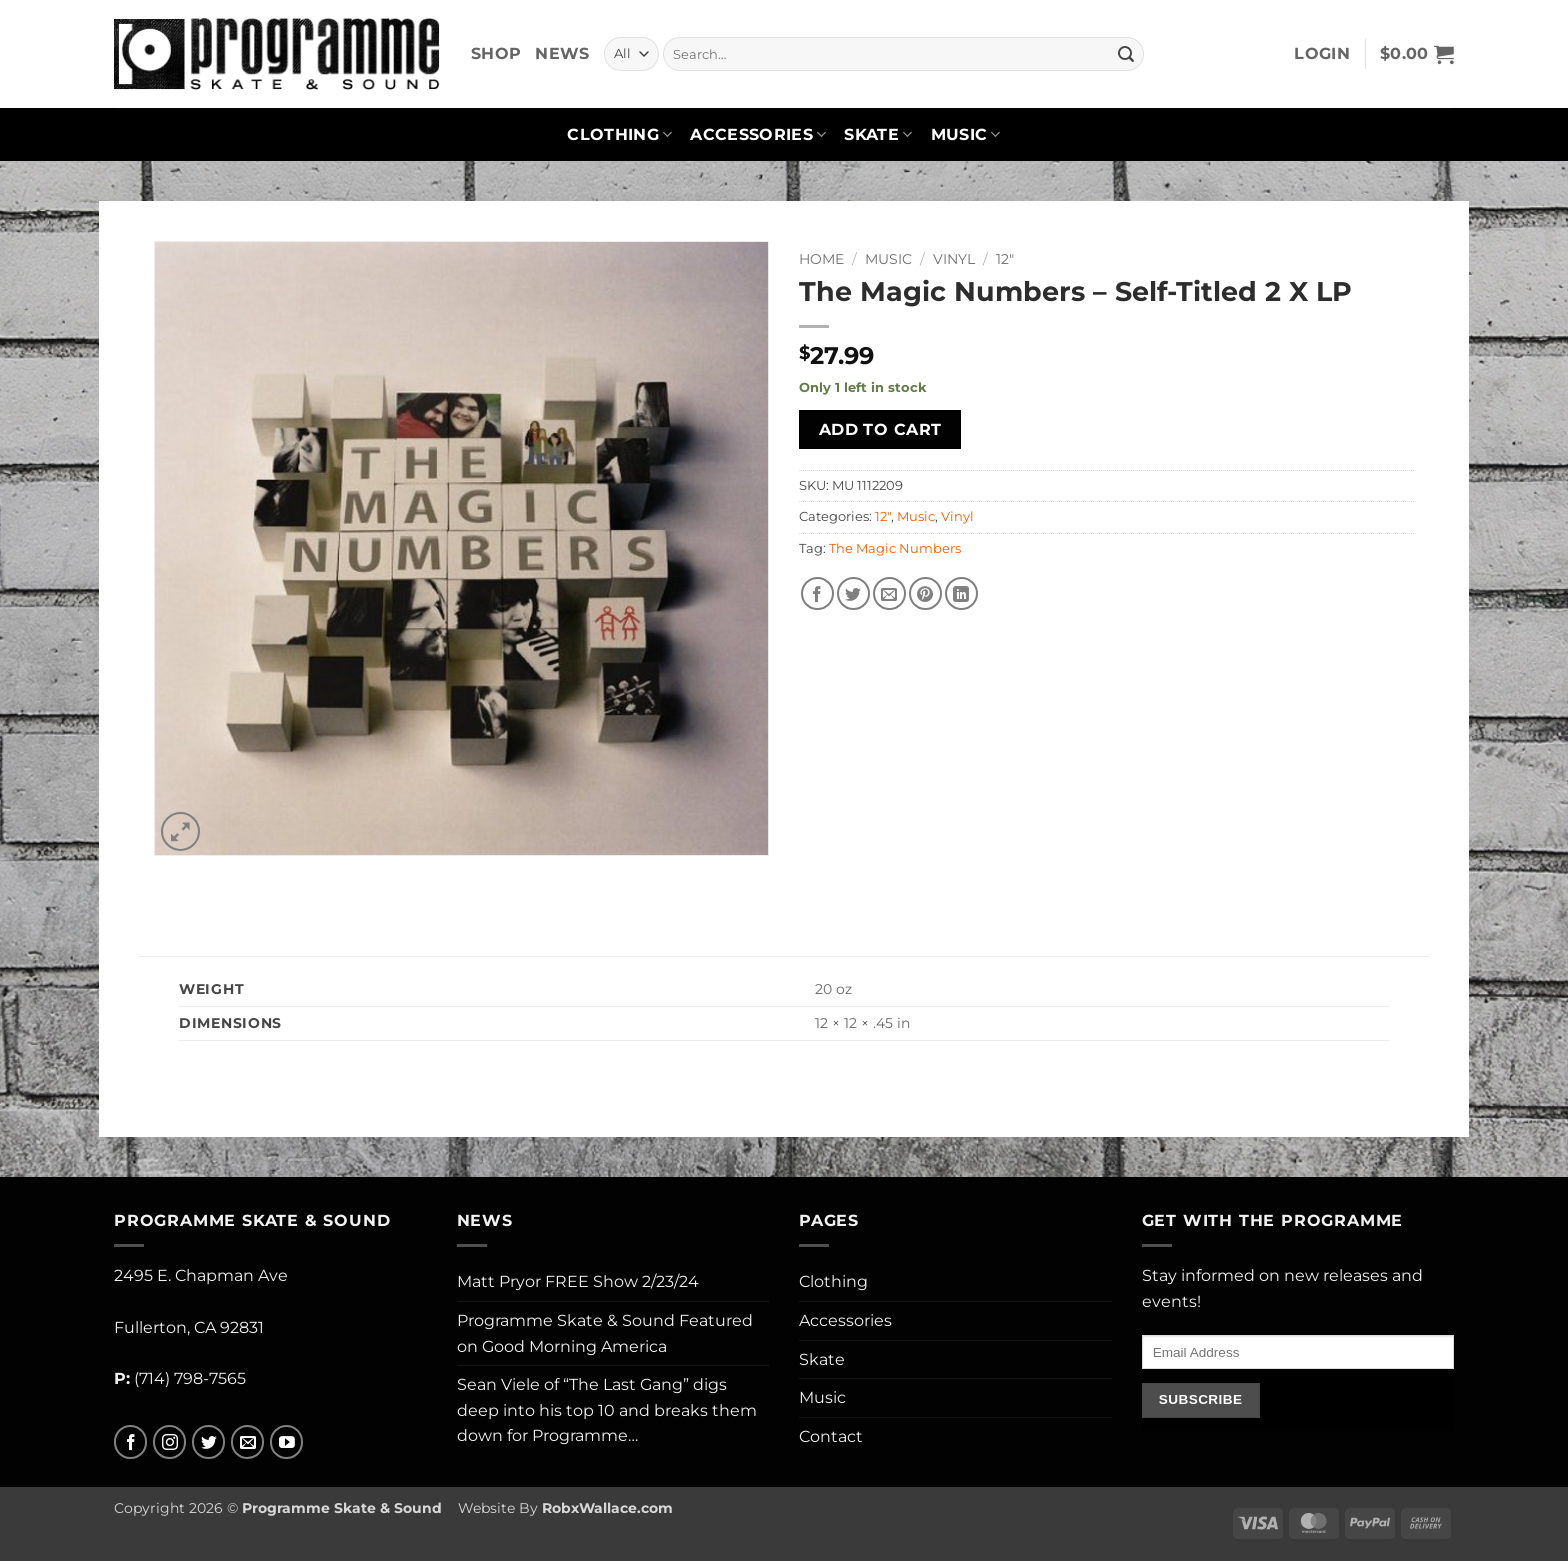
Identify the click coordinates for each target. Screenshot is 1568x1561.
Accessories (758, 135)
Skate (878, 135)
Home (821, 259)
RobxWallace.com (607, 1508)
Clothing (619, 135)
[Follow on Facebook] (130, 1442)
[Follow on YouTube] (286, 1442)
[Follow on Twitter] (208, 1442)
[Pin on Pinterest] (925, 593)
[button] (1322, 54)
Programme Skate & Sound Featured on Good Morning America (605, 1333)
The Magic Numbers (895, 548)
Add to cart (880, 429)
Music (966, 135)
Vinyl (954, 259)
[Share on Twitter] (853, 593)
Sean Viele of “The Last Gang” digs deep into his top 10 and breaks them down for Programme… (607, 1410)
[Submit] (1126, 54)
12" (1005, 259)
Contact (831, 1436)
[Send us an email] (247, 1442)
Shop (496, 53)
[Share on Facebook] (817, 593)
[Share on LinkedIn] (961, 593)
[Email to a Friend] (889, 593)
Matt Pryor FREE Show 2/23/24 (578, 1281)
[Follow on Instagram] (169, 1442)
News (562, 53)
